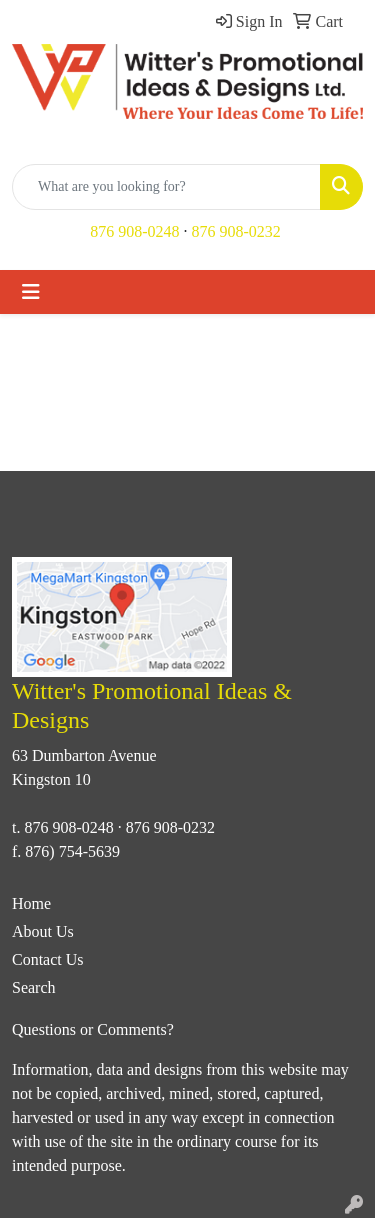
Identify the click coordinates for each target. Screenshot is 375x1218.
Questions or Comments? (93, 1029)
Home (31, 903)
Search (34, 987)
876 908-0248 (134, 231)
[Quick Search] (166, 187)
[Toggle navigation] (31, 292)
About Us (43, 931)
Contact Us (48, 959)
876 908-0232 (236, 231)
